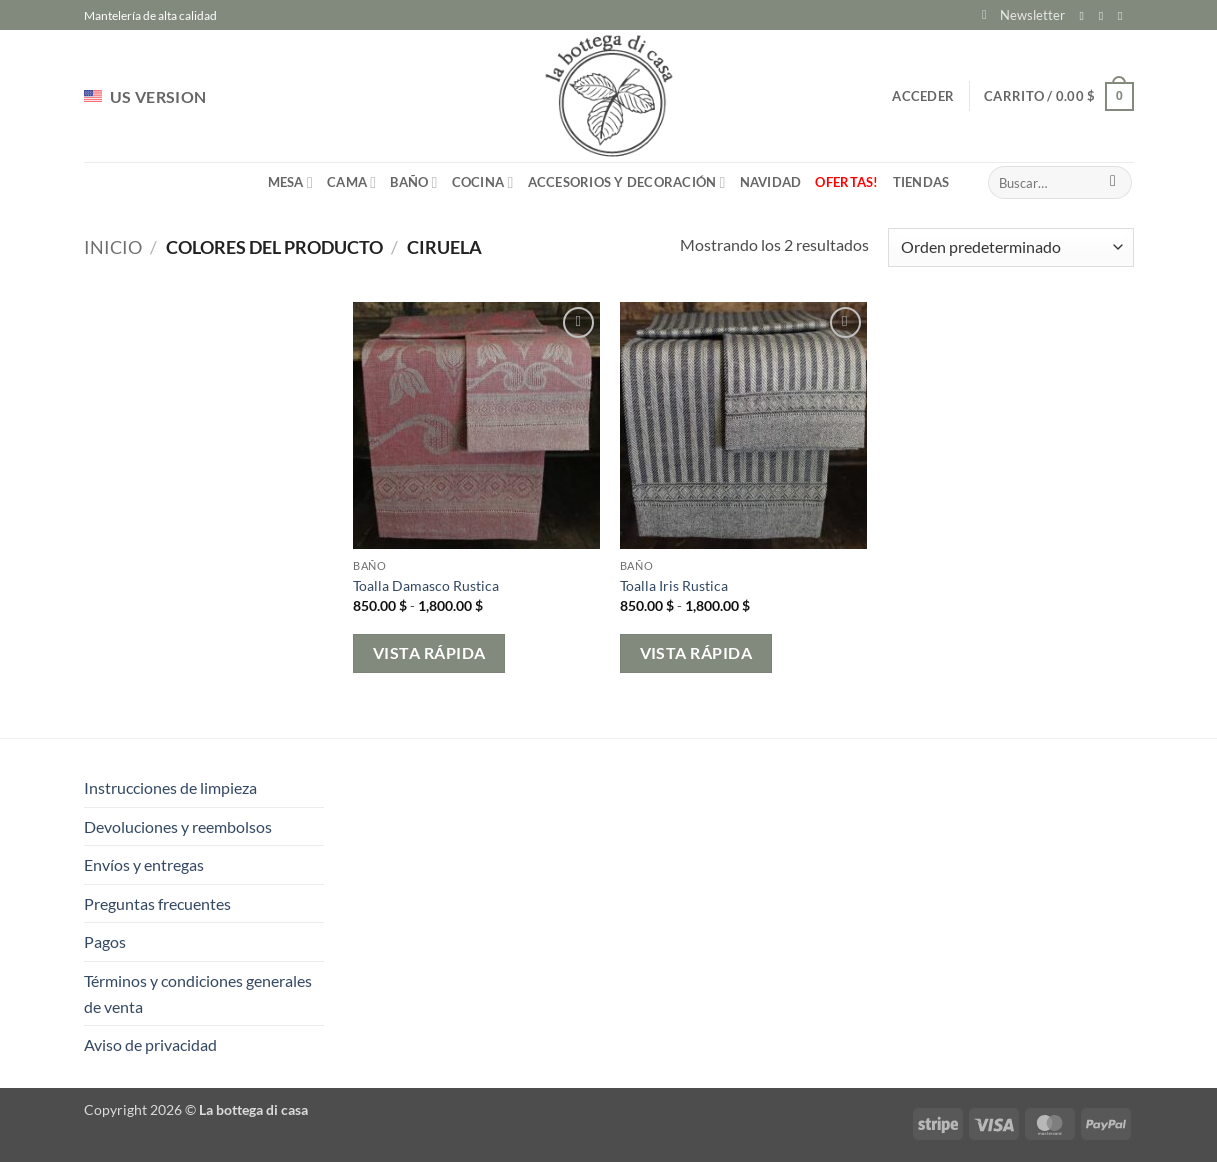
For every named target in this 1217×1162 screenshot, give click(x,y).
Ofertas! (846, 182)
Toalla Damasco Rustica (426, 585)
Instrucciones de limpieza (170, 787)
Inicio (113, 247)
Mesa (290, 182)
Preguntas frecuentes (157, 903)
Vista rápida (429, 653)
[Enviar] (1113, 183)
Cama (351, 182)
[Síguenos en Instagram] (1105, 16)
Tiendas (921, 182)
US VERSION (145, 96)
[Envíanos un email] (1124, 16)
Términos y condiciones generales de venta (198, 993)
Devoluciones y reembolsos (178, 826)
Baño (413, 182)
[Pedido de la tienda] (1010, 247)
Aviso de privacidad (150, 1044)
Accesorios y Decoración (627, 182)
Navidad (771, 182)
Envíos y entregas (144, 864)
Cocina (483, 182)
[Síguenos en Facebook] (1086, 16)
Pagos (105, 941)
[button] (1023, 15)
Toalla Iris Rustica (674, 585)
